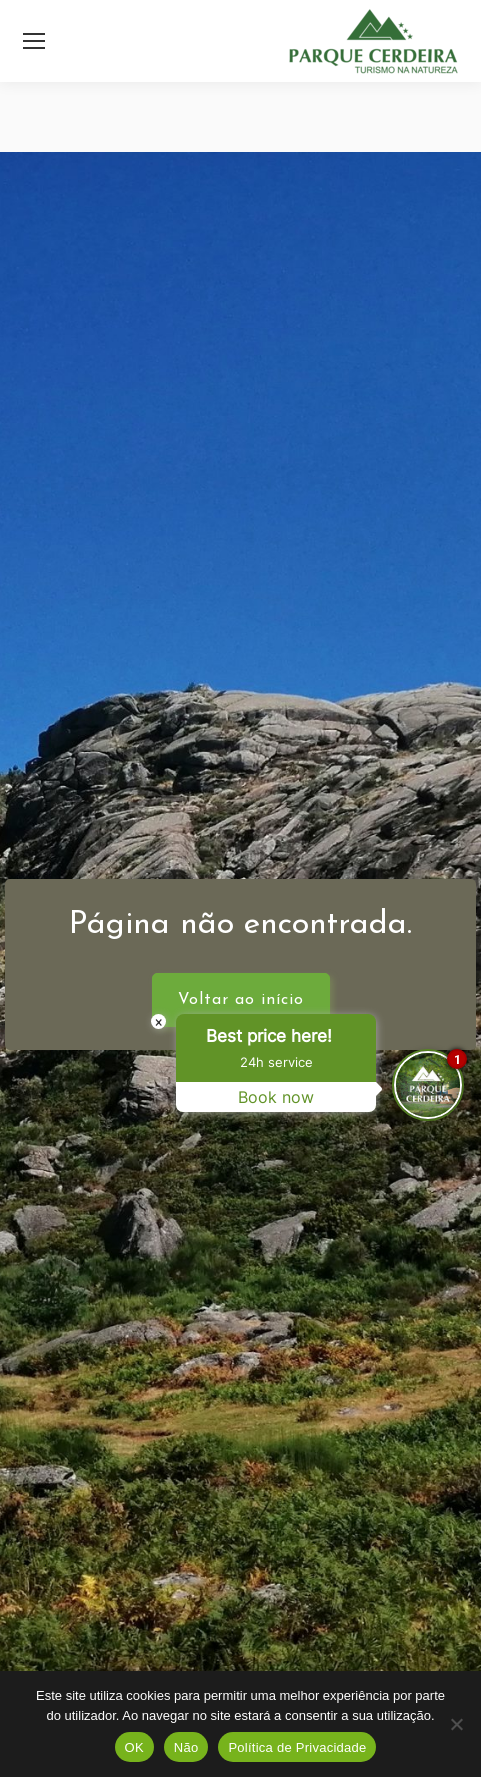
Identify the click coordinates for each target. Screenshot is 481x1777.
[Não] (456, 1724)
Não (186, 1747)
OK (134, 1747)
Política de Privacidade (297, 1747)
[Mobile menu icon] (34, 41)
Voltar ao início (241, 1000)
